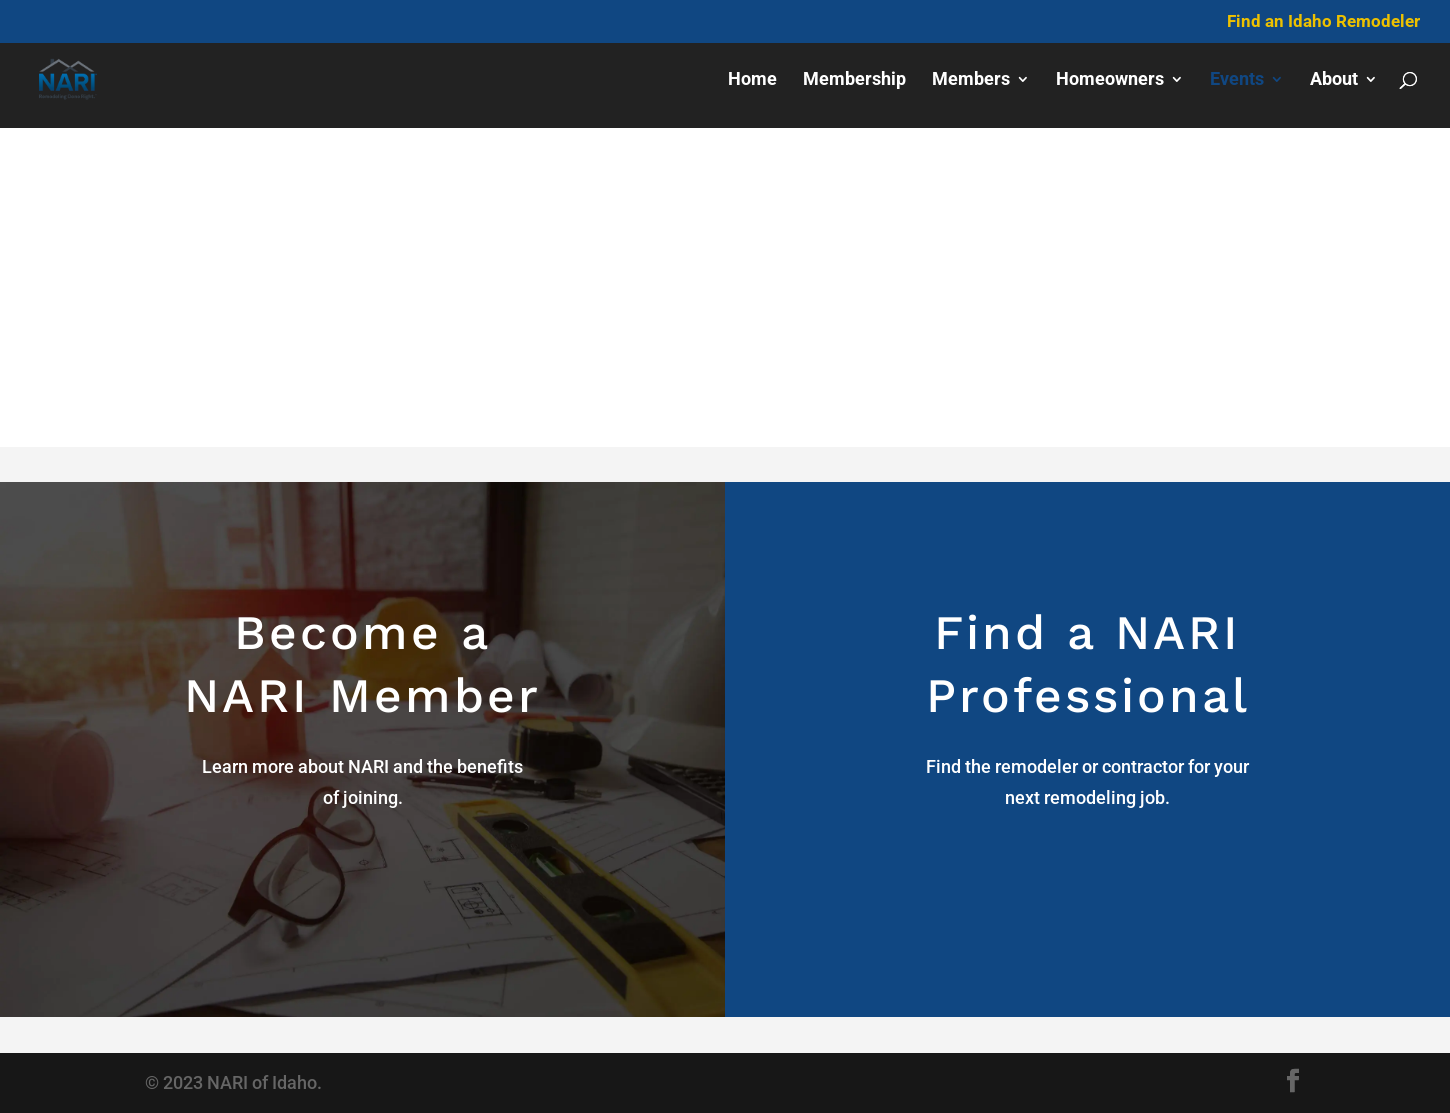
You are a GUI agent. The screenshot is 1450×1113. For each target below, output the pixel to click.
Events (1237, 80)
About (1334, 80)
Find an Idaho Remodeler (1323, 22)
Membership (854, 80)
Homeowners (1110, 80)
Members (971, 80)
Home (752, 80)
